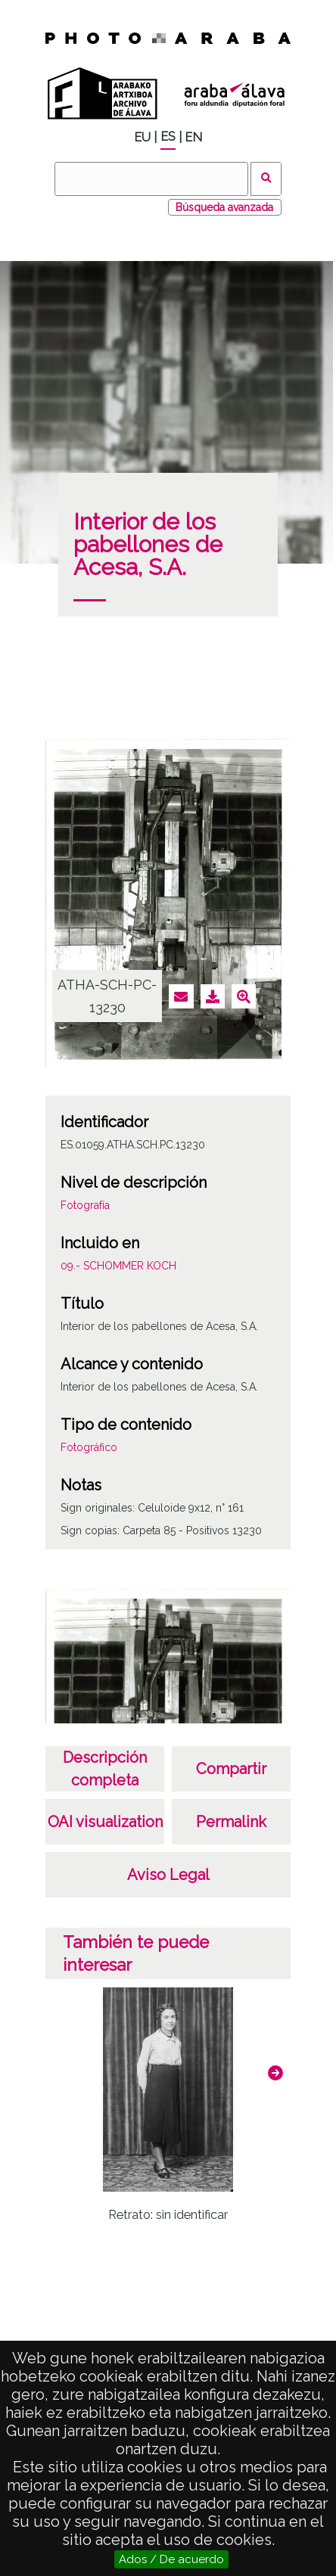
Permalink (231, 1822)
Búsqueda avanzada (224, 207)
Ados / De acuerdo (171, 2559)
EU (142, 137)
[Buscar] (151, 179)
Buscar (266, 179)
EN (193, 137)
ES (168, 136)
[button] (275, 2072)
